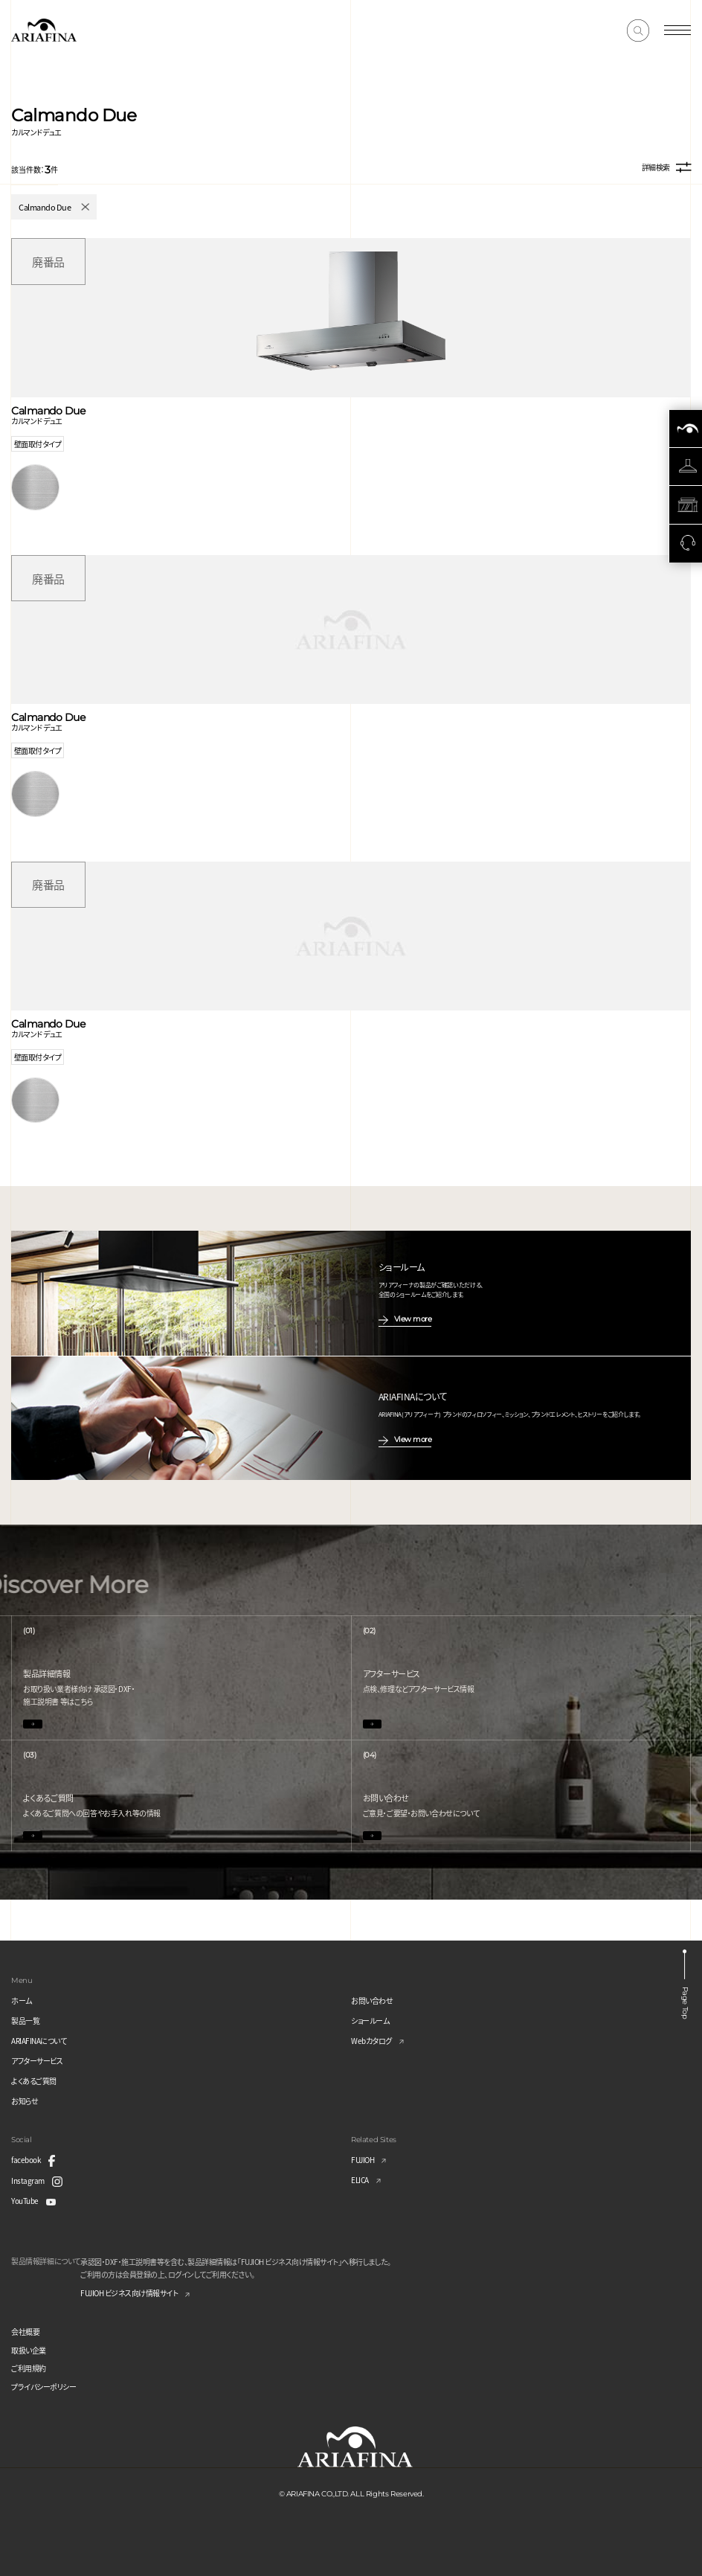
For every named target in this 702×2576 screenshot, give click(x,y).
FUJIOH (362, 2159)
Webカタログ (371, 2040)
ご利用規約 (28, 2368)
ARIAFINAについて (38, 2040)
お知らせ (24, 2100)
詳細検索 (666, 167)
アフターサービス (36, 2060)
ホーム (21, 2000)
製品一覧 (25, 2020)
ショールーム (370, 2020)
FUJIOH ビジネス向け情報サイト (129, 2292)
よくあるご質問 (34, 2080)
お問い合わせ (372, 2000)
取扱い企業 (28, 2350)
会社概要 (25, 2331)
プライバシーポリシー (43, 2386)
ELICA (360, 2179)
